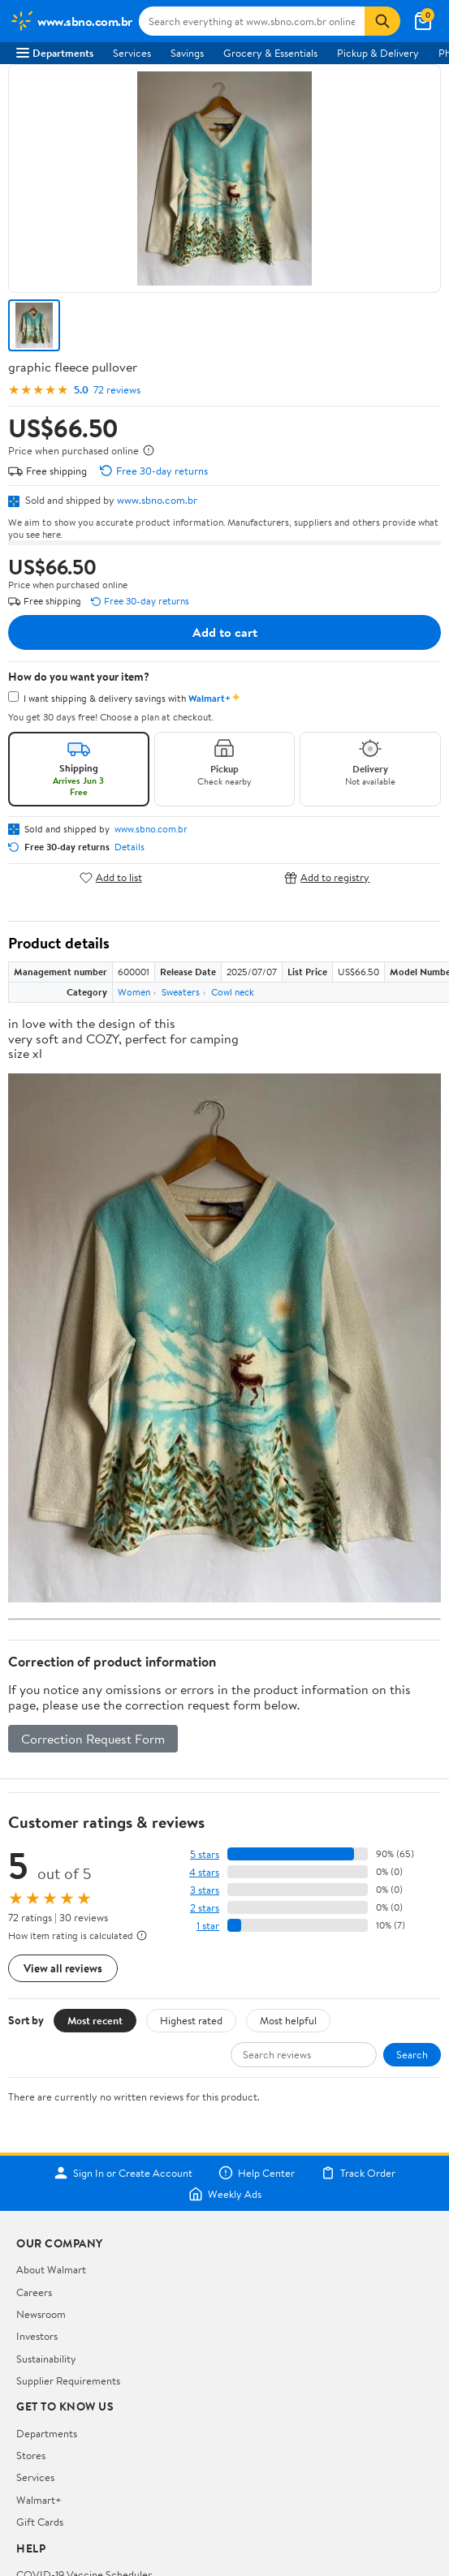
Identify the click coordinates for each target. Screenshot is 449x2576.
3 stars (204, 1890)
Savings (187, 52)
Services (132, 52)
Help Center (256, 2172)
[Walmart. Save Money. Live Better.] (71, 21)
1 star (207, 1926)
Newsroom (41, 2314)
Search (412, 2054)
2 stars (204, 1908)
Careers (34, 2292)
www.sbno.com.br (157, 499)
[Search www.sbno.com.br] (252, 21)
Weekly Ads (224, 2194)
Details (129, 847)
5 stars (204, 1854)
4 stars (204, 1872)
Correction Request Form (93, 1739)
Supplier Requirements (68, 2380)
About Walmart (51, 2269)
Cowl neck (232, 992)
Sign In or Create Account (123, 2172)
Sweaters (181, 992)
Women (134, 992)
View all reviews (63, 1968)
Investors (37, 2336)
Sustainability (46, 2358)
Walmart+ (39, 2499)
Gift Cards (39, 2521)
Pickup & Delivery (378, 52)
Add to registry (326, 877)
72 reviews (116, 390)
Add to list (111, 877)
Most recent (95, 2020)
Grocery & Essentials (270, 52)
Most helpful (288, 2020)
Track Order (358, 2172)
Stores (30, 2455)
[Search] (382, 21)
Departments (54, 52)
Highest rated (191, 2020)
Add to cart (224, 632)
